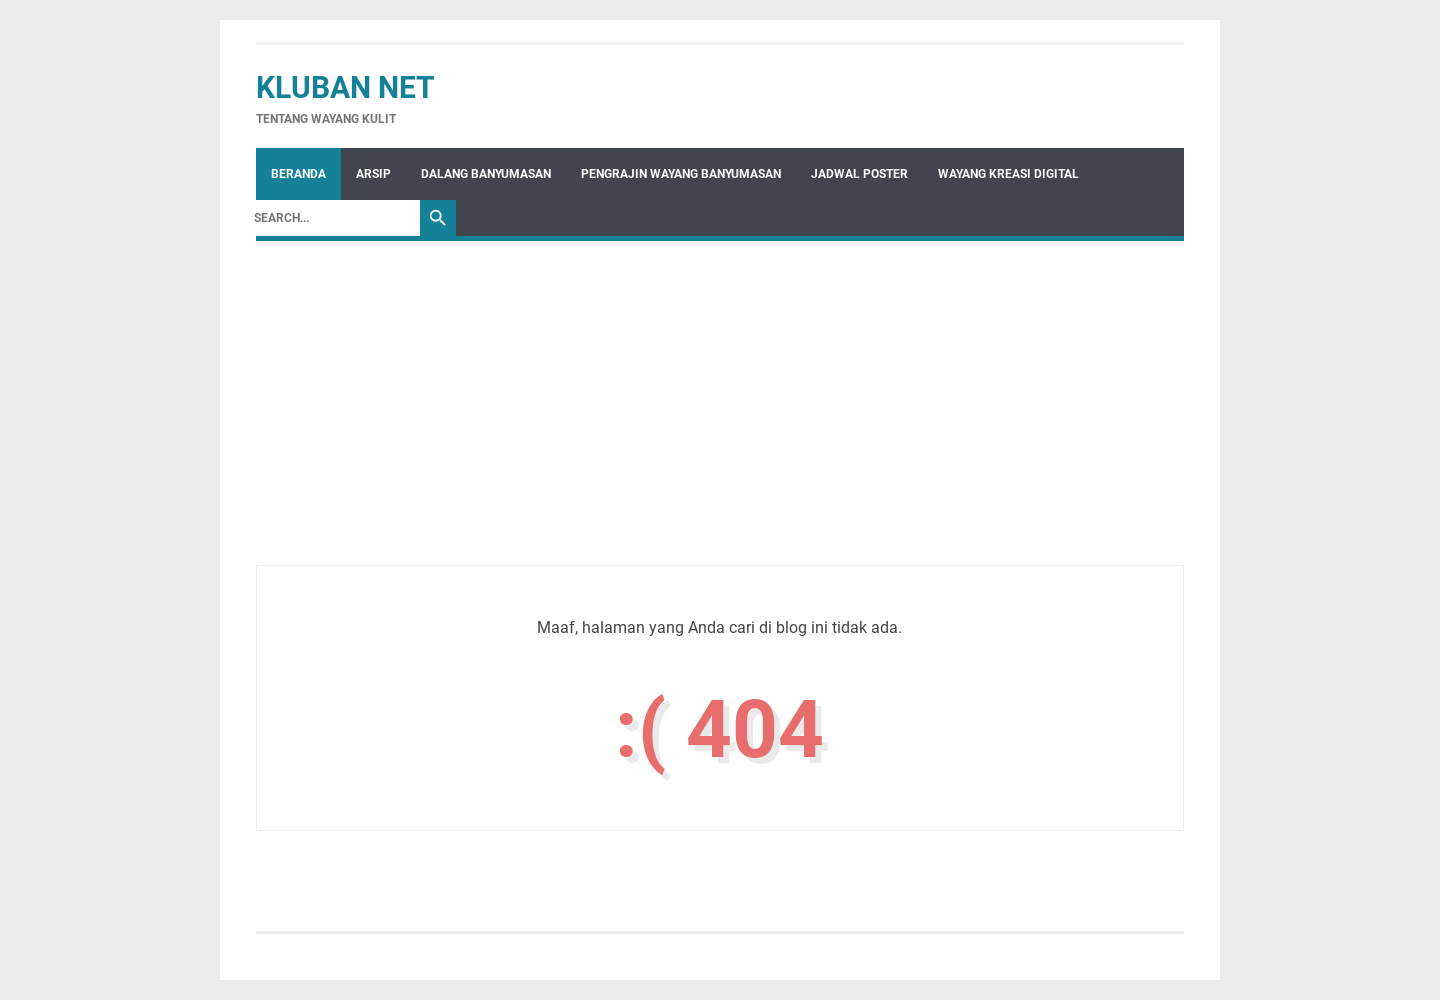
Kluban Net (345, 87)
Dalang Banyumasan (486, 174)
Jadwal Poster (859, 174)
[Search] (332, 218)
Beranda (298, 174)
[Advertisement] (720, 425)
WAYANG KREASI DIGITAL (1008, 174)
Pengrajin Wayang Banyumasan (681, 174)
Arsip (373, 174)
